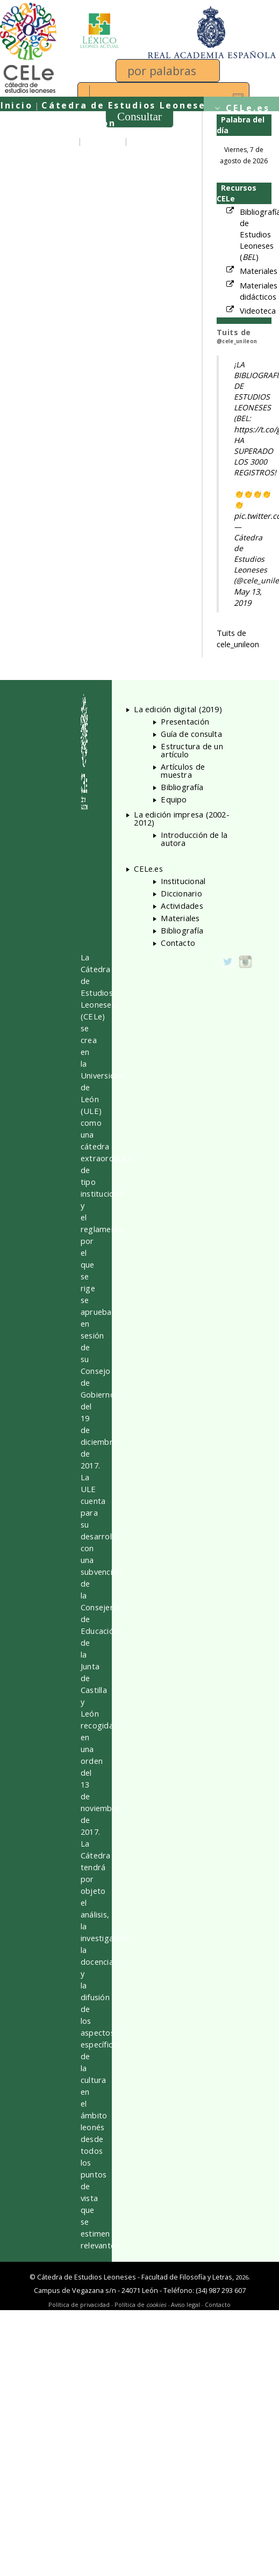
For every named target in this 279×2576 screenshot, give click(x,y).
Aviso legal (185, 2304)
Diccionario (181, 893)
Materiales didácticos (258, 291)
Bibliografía (182, 787)
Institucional (183, 880)
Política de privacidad (79, 2304)
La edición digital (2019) (178, 709)
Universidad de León (58, 123)
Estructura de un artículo (192, 750)
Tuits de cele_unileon (238, 638)
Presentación (38, 141)
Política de (140, 2304)
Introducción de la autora (194, 838)
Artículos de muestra (183, 770)
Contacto (178, 942)
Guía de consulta (48, 159)
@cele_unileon (237, 341)
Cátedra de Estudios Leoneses (126, 105)
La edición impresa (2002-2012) (182, 818)
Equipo (102, 141)
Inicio (16, 105)
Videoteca (258, 310)
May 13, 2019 (248, 597)
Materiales (258, 270)
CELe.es (248, 108)
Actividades (182, 905)
